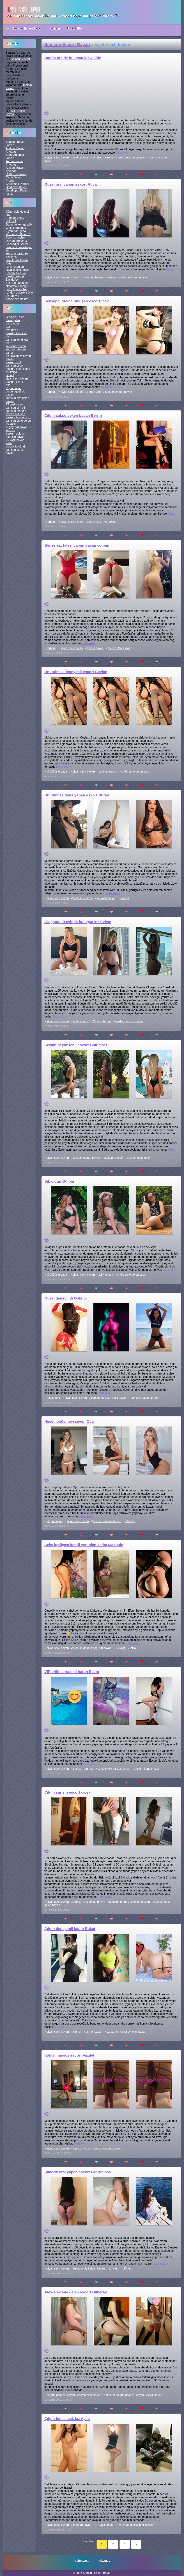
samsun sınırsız (83, 1768)
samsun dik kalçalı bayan (114, 1768)
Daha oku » (123, 152)
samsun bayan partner (145, 1397)
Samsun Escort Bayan (27, 28)
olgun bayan (54, 1521)
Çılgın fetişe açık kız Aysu (67, 2418)
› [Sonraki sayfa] (136, 2544)
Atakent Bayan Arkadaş (15, 169)
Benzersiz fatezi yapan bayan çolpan (76, 545)
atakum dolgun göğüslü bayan (92, 1648)
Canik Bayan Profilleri (14, 179)
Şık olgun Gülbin (59, 1181)
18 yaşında (106, 1274)
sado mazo (94, 521)
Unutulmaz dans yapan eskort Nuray (76, 795)
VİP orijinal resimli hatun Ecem (71, 1671)
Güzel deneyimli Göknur (65, 1298)
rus (88, 2148)
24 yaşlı (121, 1648)
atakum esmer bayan (118, 391)
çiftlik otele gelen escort (136, 771)
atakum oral (81, 1021)
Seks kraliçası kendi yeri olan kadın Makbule (83, 1545)
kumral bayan (94, 277)
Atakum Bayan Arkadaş (15, 150)
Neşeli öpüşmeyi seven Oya (69, 1421)
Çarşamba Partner (17, 183)
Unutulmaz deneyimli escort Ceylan (75, 672)
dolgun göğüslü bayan (61, 2394)
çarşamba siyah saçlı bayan (108, 1397)
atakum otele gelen (139, 1157)
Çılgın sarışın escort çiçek (67, 1792)
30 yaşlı (130, 1521)
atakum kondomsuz (146, 1768)
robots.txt (82, 2560)
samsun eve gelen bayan (89, 1901)
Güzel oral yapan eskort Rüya (70, 184)
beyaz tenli (54, 1397)
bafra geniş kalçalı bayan (89, 2268)
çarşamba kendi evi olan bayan (126, 2031)
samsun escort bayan (107, 2148)
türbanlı (51, 391)
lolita (133, 1648)
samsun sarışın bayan (107, 1521)
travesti (124, 898)
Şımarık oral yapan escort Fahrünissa (77, 2172)
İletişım (55, 28)
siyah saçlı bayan (58, 157)
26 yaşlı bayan (101, 1021)
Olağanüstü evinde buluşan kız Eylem (77, 922)
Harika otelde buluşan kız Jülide (72, 58)
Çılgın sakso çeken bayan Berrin (73, 415)
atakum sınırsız (83, 898)
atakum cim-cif (114, 1157)
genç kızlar (94, 391)
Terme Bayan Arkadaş (14, 163)
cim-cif (77, 277)
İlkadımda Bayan (16, 187)
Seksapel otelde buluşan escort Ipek (76, 301)
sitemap (104, 2560)
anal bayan (155, 2394)
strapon (110, 521)
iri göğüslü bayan (57, 771)
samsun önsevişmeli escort (136, 2524)
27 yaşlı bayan (105, 2524)
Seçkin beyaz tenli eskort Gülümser (75, 1045)
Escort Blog (75, 28)
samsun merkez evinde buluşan (125, 157)
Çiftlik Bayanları (16, 174)
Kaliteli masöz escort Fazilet (69, 2055)
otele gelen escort (119, 648)
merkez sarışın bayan (129, 1021)
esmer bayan (95, 648)
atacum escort (108, 771)
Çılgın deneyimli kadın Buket (69, 1929)
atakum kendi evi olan (87, 157)
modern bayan (82, 2524)
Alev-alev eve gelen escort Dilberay (75, 2292)
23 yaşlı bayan (106, 898)
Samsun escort (20, 59)
